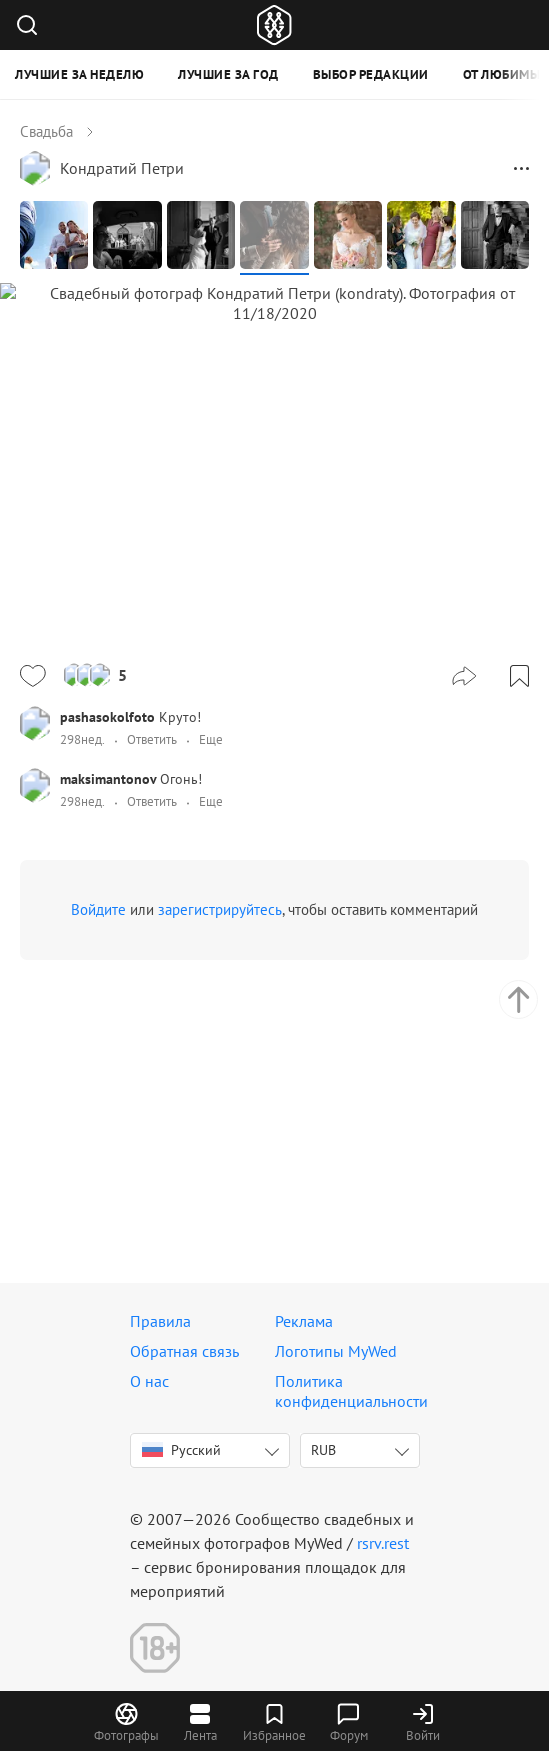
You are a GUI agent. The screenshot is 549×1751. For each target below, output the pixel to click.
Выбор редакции (371, 74)
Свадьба (46, 131)
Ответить (152, 973)
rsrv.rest (383, 1543)
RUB (323, 1450)
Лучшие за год (228, 74)
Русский (181, 1450)
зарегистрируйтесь (220, 1143)
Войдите (98, 1143)
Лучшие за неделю (79, 74)
